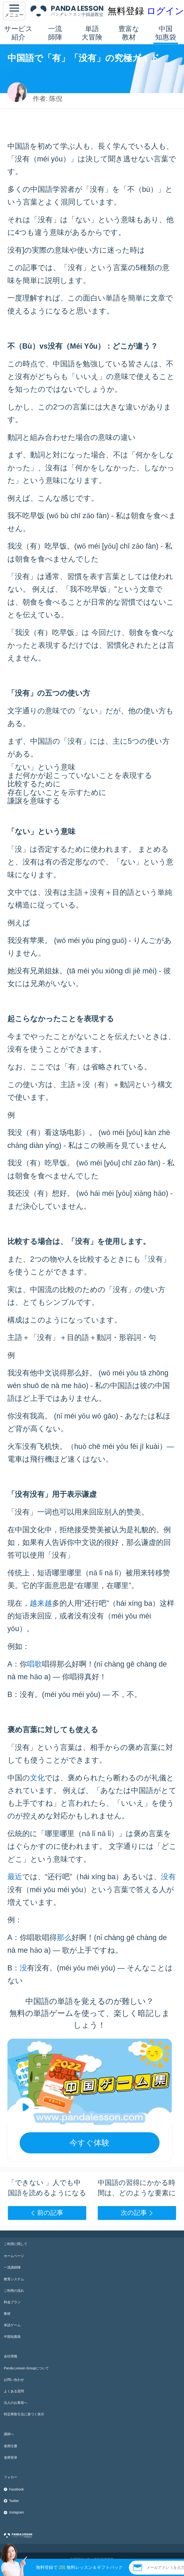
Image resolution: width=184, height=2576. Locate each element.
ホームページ (14, 2256)
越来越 (41, 1603)
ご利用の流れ (14, 2290)
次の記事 (134, 2212)
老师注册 (10, 2446)
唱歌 (34, 1664)
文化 (37, 1778)
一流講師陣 (12, 2267)
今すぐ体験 (89, 2142)
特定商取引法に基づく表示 (24, 2414)
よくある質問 (14, 2391)
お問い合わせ (14, 2380)
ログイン (165, 11)
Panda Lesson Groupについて (26, 2368)
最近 (14, 1876)
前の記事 (50, 2212)
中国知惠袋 (165, 33)
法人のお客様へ (15, 2403)
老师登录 (10, 2457)
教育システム (14, 2279)
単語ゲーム (12, 2325)
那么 (64, 1937)
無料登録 (126, 11)
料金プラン (12, 2302)
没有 (168, 1876)
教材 (7, 2313)
